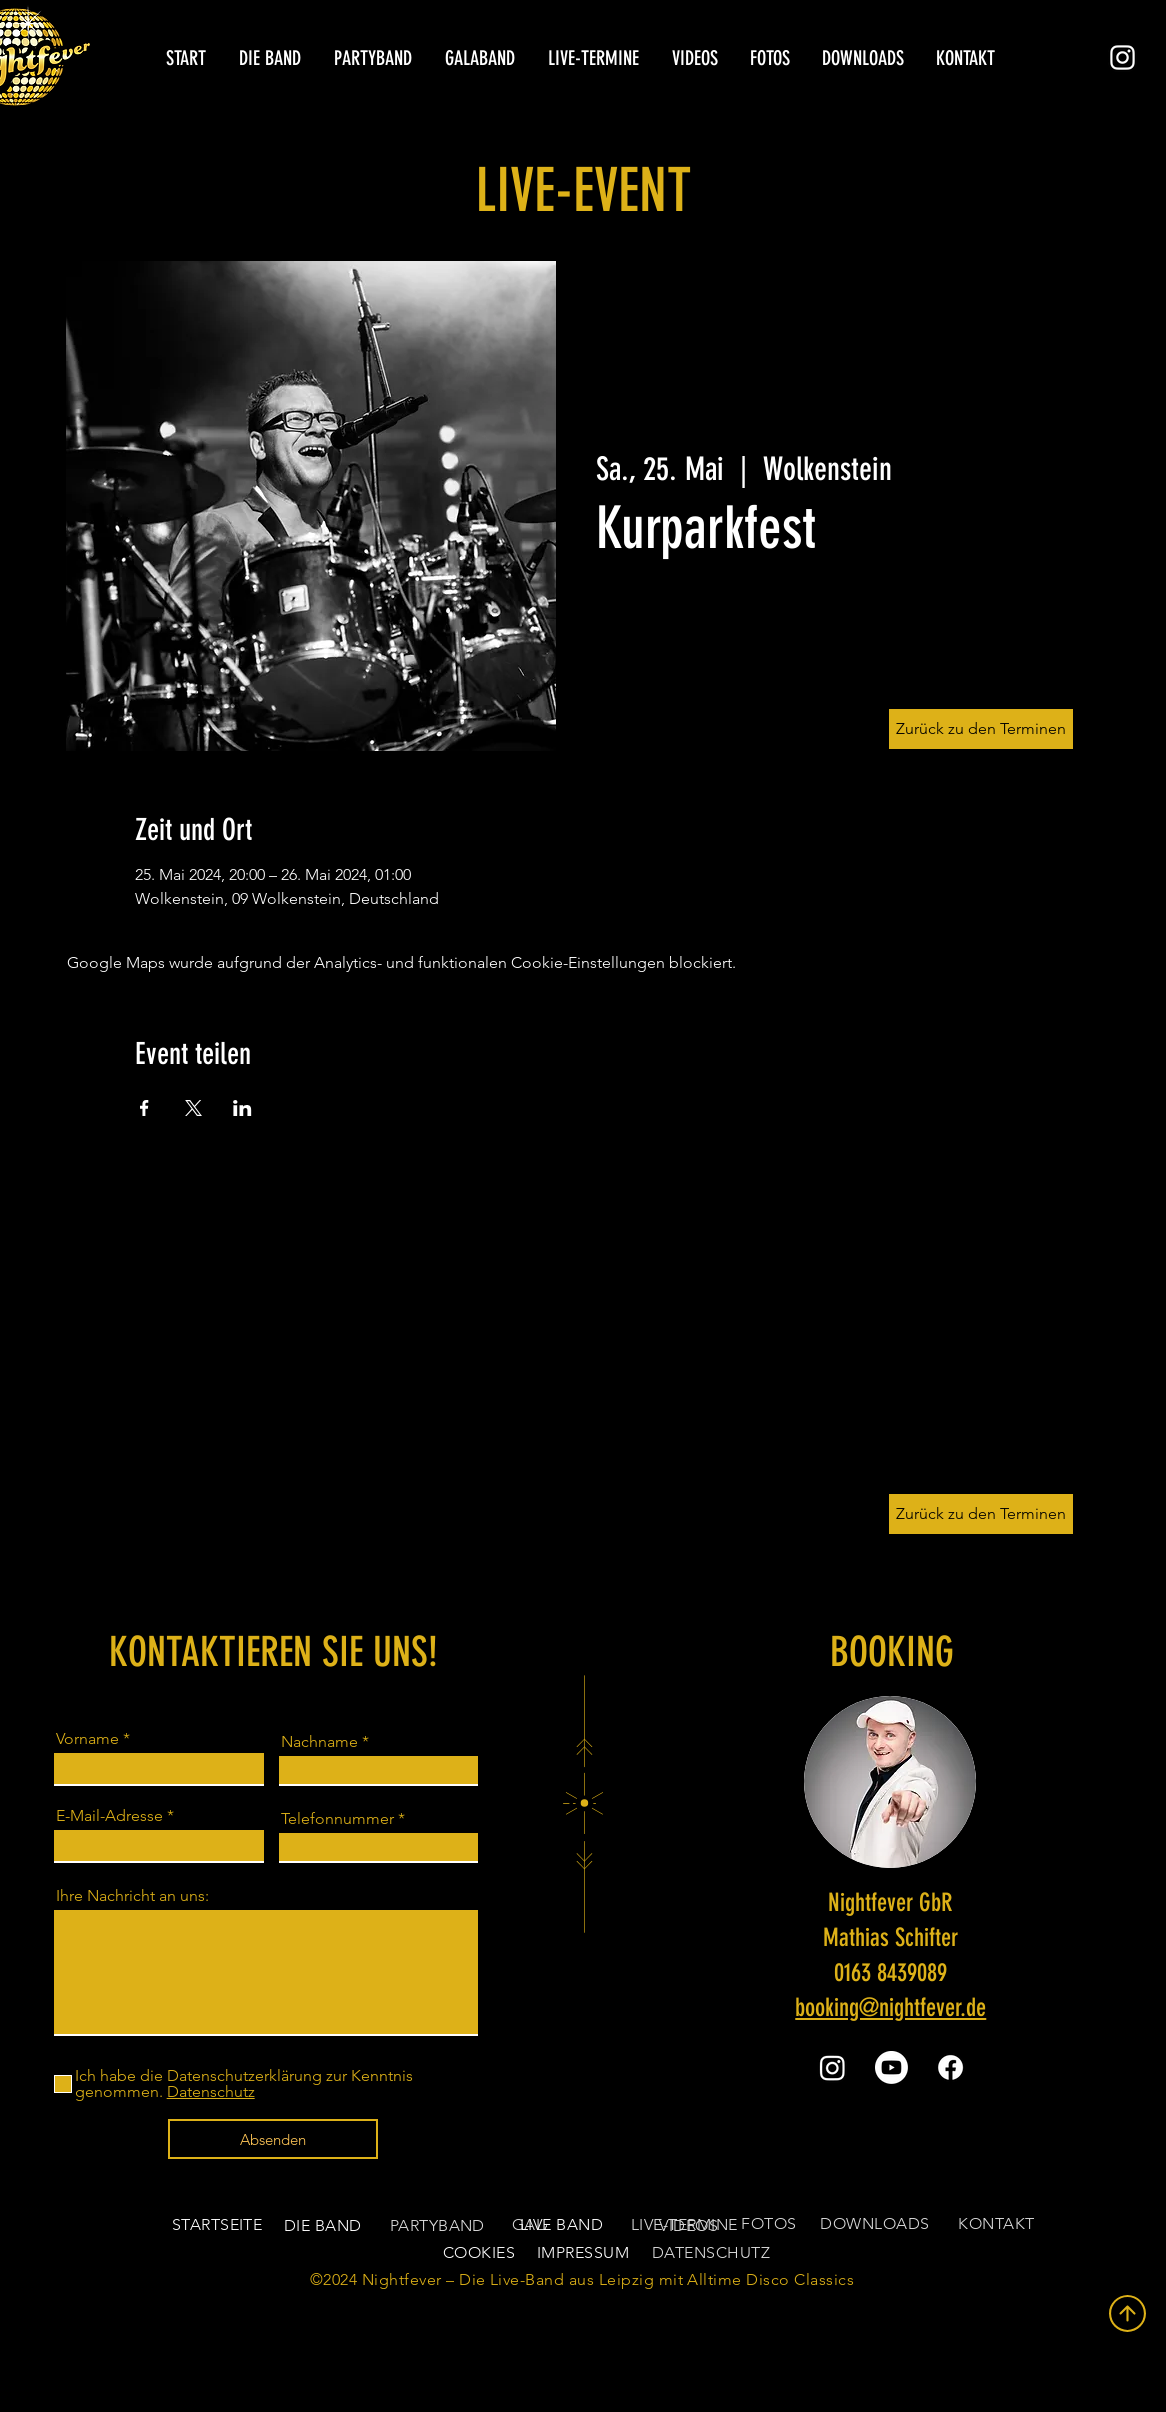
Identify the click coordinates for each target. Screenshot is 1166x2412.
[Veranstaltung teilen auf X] (193, 1108)
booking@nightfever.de (890, 2007)
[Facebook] (950, 2067)
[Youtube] (891, 2067)
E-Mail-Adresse (109, 1816)
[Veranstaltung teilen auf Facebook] (144, 1108)
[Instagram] (1122, 57)
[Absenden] (273, 2139)
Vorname (87, 1739)
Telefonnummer (337, 1819)
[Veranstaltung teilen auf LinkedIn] (242, 1108)
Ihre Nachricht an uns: (132, 1896)
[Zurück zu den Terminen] (981, 1514)
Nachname (319, 1742)
